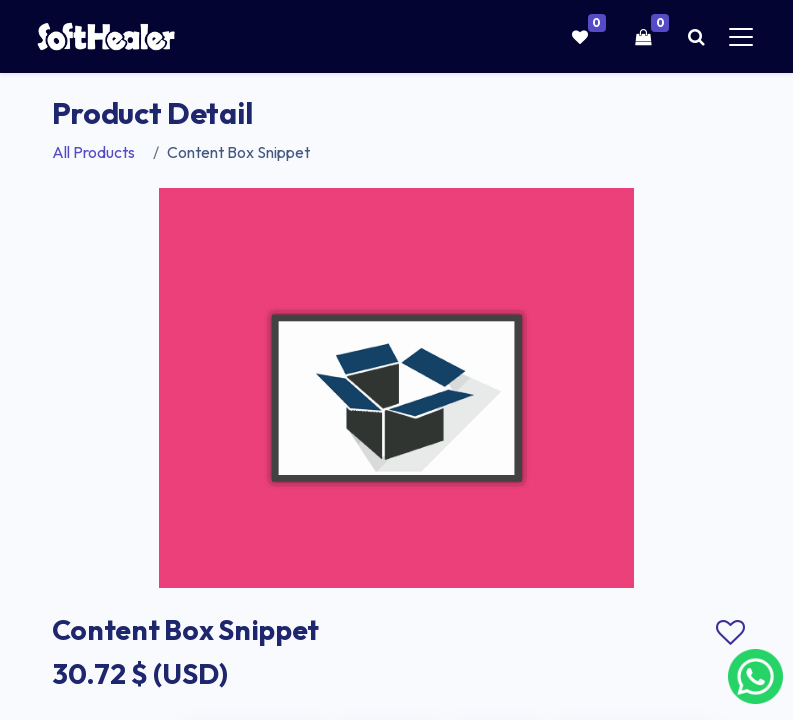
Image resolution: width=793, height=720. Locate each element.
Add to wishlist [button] (731, 633)
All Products (93, 152)
